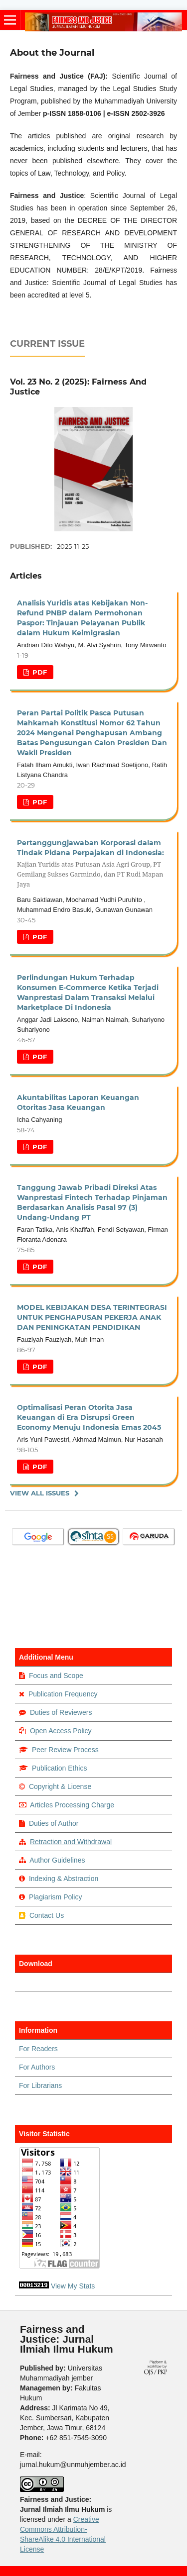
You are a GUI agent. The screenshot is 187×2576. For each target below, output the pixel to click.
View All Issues (39, 1493)
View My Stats (73, 2286)
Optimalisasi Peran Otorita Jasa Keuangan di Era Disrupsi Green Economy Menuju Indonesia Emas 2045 (89, 1417)
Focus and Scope (56, 1676)
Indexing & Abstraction (63, 1878)
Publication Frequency (63, 1694)
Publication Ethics (59, 1768)
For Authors (37, 2067)
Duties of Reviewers (61, 1712)
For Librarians (40, 2085)
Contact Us (46, 1915)
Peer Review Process (65, 1750)
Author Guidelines (57, 1860)
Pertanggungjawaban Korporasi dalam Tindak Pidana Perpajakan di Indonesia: (93, 863)
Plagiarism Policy (55, 1897)
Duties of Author (54, 1823)
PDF (38, 672)
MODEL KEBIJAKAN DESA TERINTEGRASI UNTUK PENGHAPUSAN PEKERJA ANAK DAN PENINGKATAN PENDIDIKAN (92, 1317)
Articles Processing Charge (71, 1805)
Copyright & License (60, 1786)
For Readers (38, 2049)
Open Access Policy (61, 1731)
